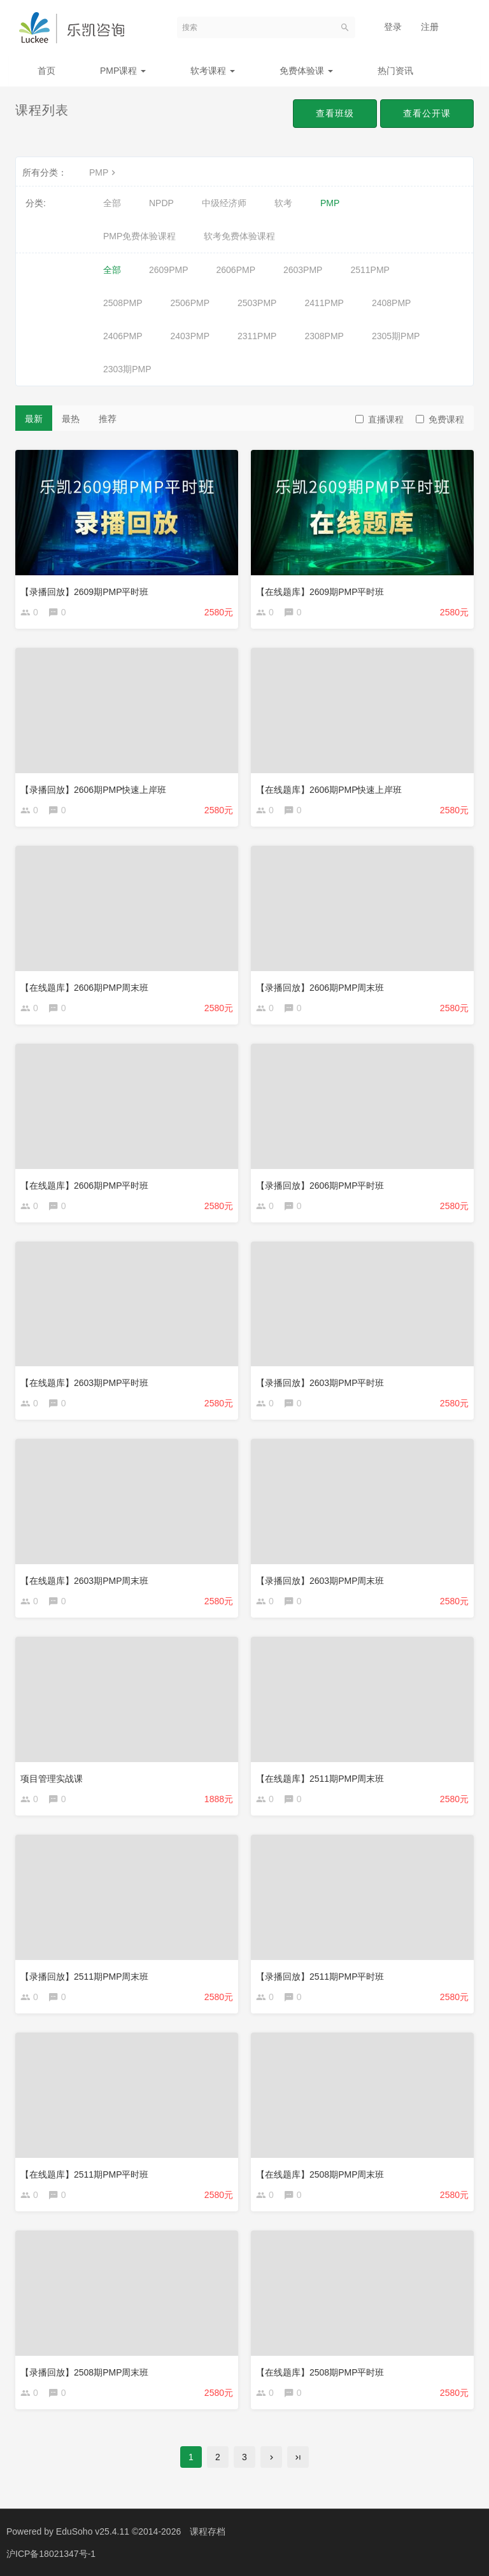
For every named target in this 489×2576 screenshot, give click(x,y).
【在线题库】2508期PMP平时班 (320, 2372)
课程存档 (207, 2531)
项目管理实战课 (51, 1779)
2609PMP (168, 270)
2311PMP (256, 336)
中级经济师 (224, 203)
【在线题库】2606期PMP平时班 (84, 1185)
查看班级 (335, 113)
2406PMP (122, 336)
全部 (112, 203)
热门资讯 (395, 71)
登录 (393, 27)
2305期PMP (396, 336)
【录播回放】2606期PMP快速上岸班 (93, 790)
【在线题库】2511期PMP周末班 (320, 1779)
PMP (103, 172)
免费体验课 (306, 71)
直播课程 (379, 419)
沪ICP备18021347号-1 (51, 2554)
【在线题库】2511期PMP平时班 (84, 2174)
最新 (34, 419)
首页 (46, 71)
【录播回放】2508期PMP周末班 (84, 2372)
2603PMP (302, 270)
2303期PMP (127, 369)
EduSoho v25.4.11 (92, 2531)
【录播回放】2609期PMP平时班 (84, 592)
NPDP (161, 203)
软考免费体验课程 (239, 236)
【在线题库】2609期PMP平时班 (320, 592)
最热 (71, 419)
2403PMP (189, 336)
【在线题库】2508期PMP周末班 (320, 2174)
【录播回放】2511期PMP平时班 (320, 1976)
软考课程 (212, 71)
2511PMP (369, 270)
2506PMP (189, 303)
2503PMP (256, 303)
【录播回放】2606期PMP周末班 (320, 988)
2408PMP (391, 303)
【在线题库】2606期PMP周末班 (84, 988)
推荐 (108, 419)
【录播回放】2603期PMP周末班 (320, 1581)
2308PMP (323, 336)
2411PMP (323, 303)
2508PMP (122, 303)
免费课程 (440, 419)
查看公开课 (427, 113)
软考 (283, 203)
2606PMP (235, 270)
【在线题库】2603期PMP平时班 (84, 1383)
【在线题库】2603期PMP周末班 (84, 1581)
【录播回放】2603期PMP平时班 (320, 1383)
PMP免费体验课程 (139, 236)
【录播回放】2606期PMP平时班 (320, 1185)
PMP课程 (123, 71)
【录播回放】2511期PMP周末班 (84, 1976)
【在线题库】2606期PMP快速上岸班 (329, 790)
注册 (430, 27)
